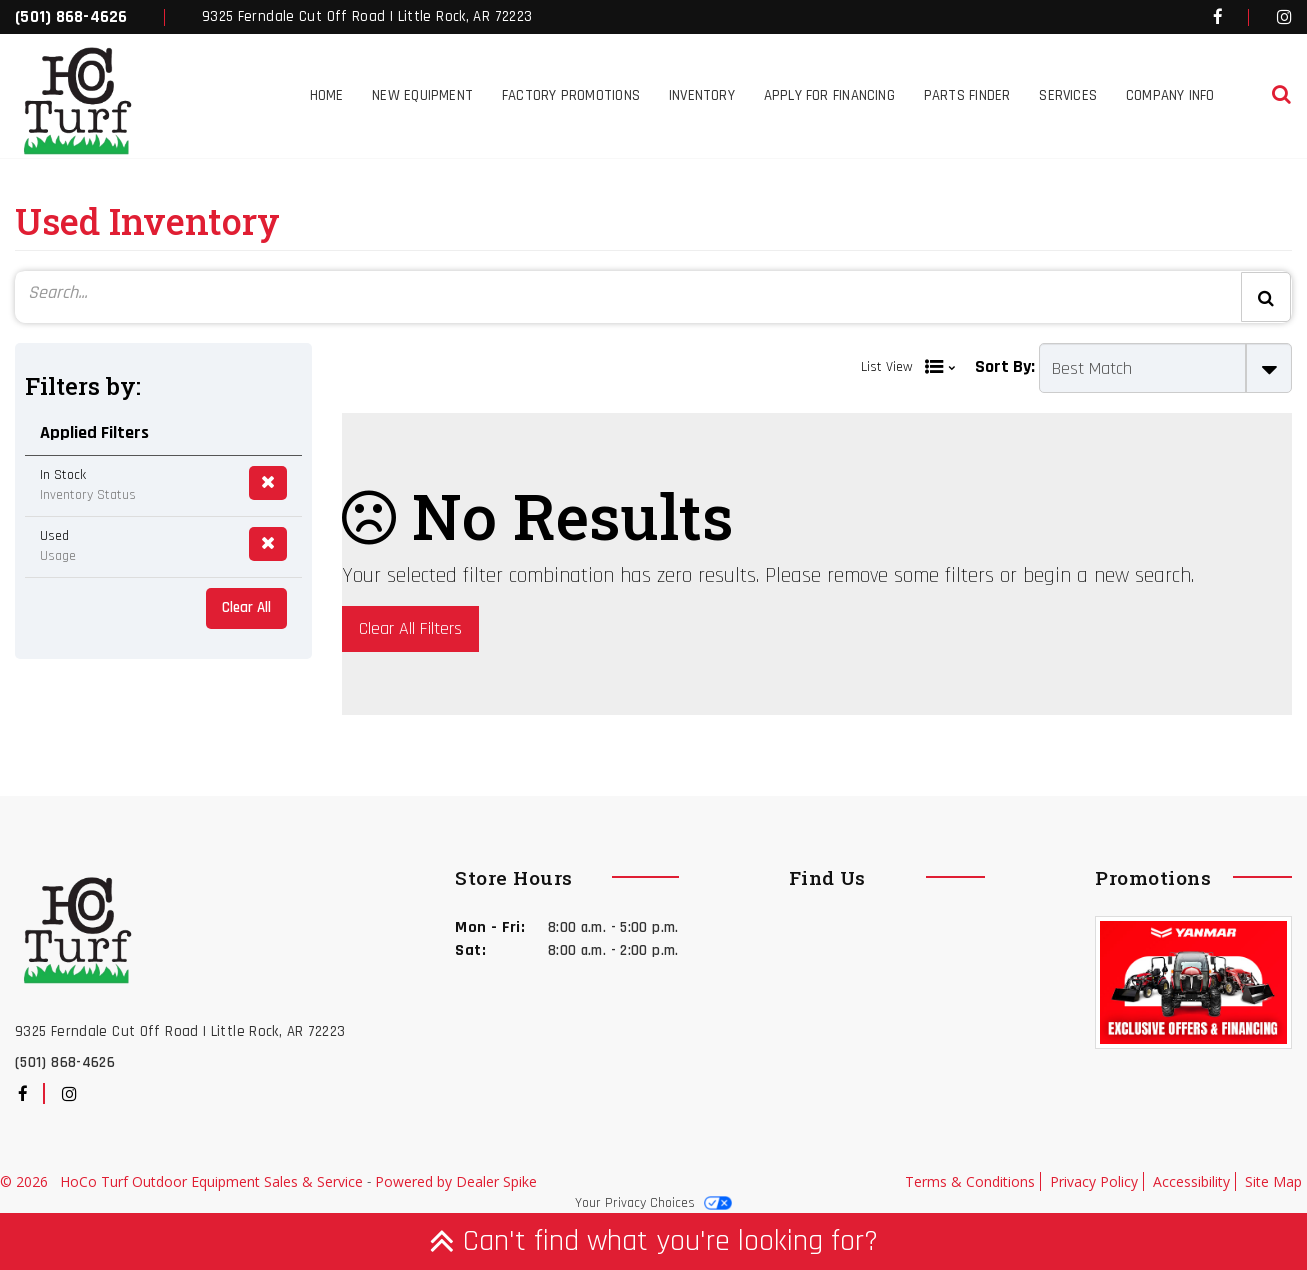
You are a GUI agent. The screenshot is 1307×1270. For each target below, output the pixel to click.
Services (1068, 95)
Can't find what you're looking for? (653, 1241)
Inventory (702, 95)
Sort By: (1005, 366)
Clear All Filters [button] (410, 628)
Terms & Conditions (970, 1181)
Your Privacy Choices (653, 1203)
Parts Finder (967, 95)
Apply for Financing (829, 95)
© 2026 (30, 1181)
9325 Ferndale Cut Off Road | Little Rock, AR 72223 (367, 16)
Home (327, 95)
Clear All (246, 607)
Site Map (1273, 1181)
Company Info (1170, 95)
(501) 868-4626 (71, 17)
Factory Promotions (571, 95)
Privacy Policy (1094, 1181)
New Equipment (422, 95)
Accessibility (1191, 1181)
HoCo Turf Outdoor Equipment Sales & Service (213, 1181)
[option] (1193, 985)
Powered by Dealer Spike (456, 1181)
